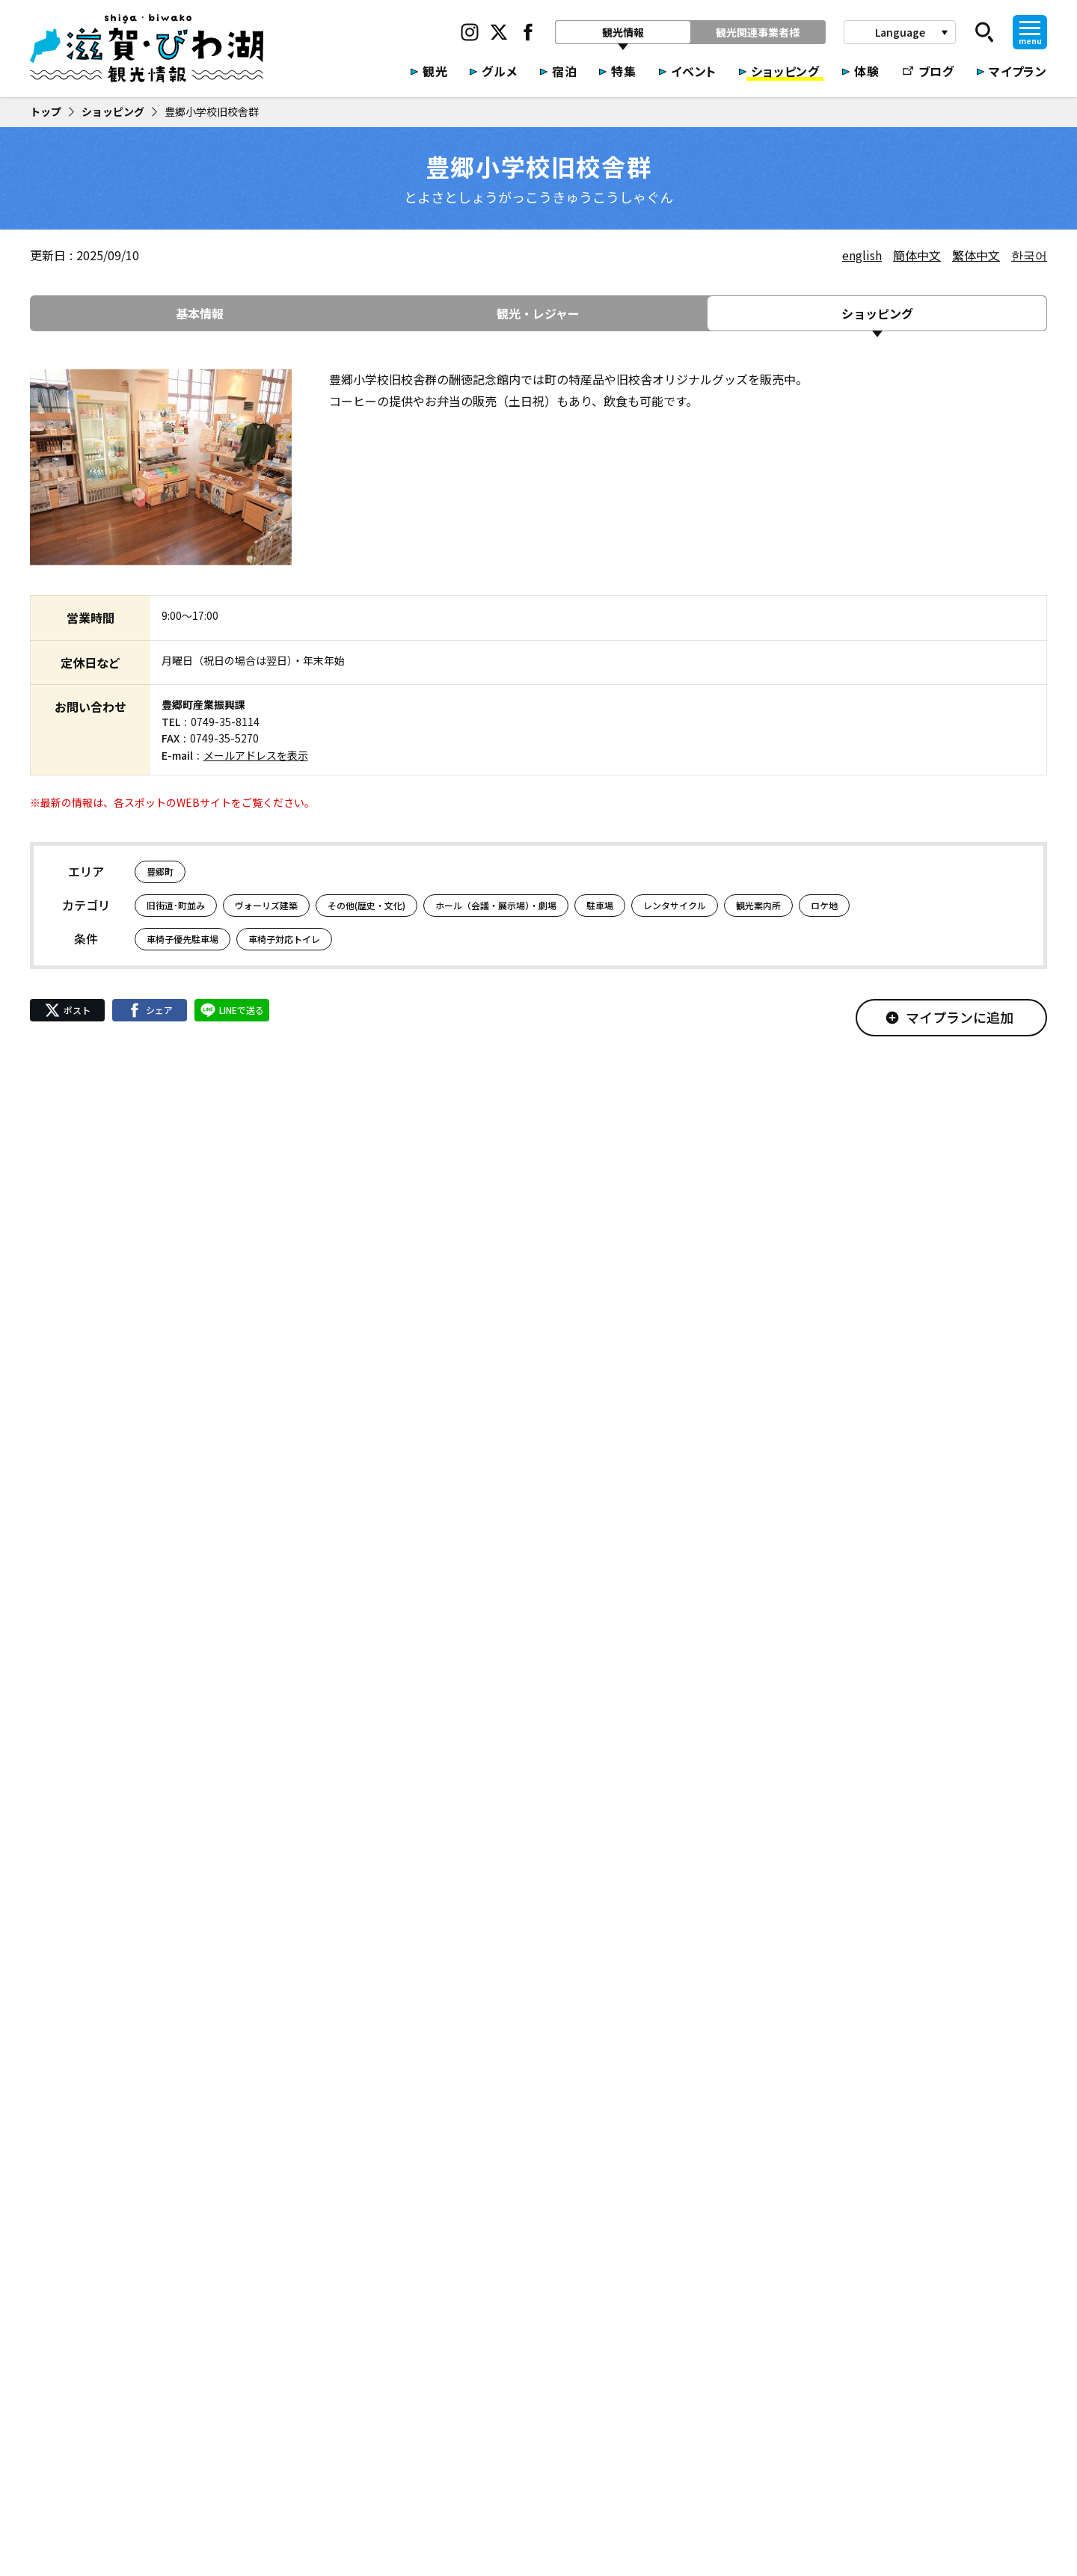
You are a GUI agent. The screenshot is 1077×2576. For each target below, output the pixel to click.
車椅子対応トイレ (284, 938)
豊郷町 (160, 871)
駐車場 (599, 905)
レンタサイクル (674, 905)
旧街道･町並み (176, 905)
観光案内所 (758, 905)
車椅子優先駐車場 (182, 938)
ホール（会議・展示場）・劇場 (495, 905)
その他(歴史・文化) (366, 905)
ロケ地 (824, 905)
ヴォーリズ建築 (266, 905)
